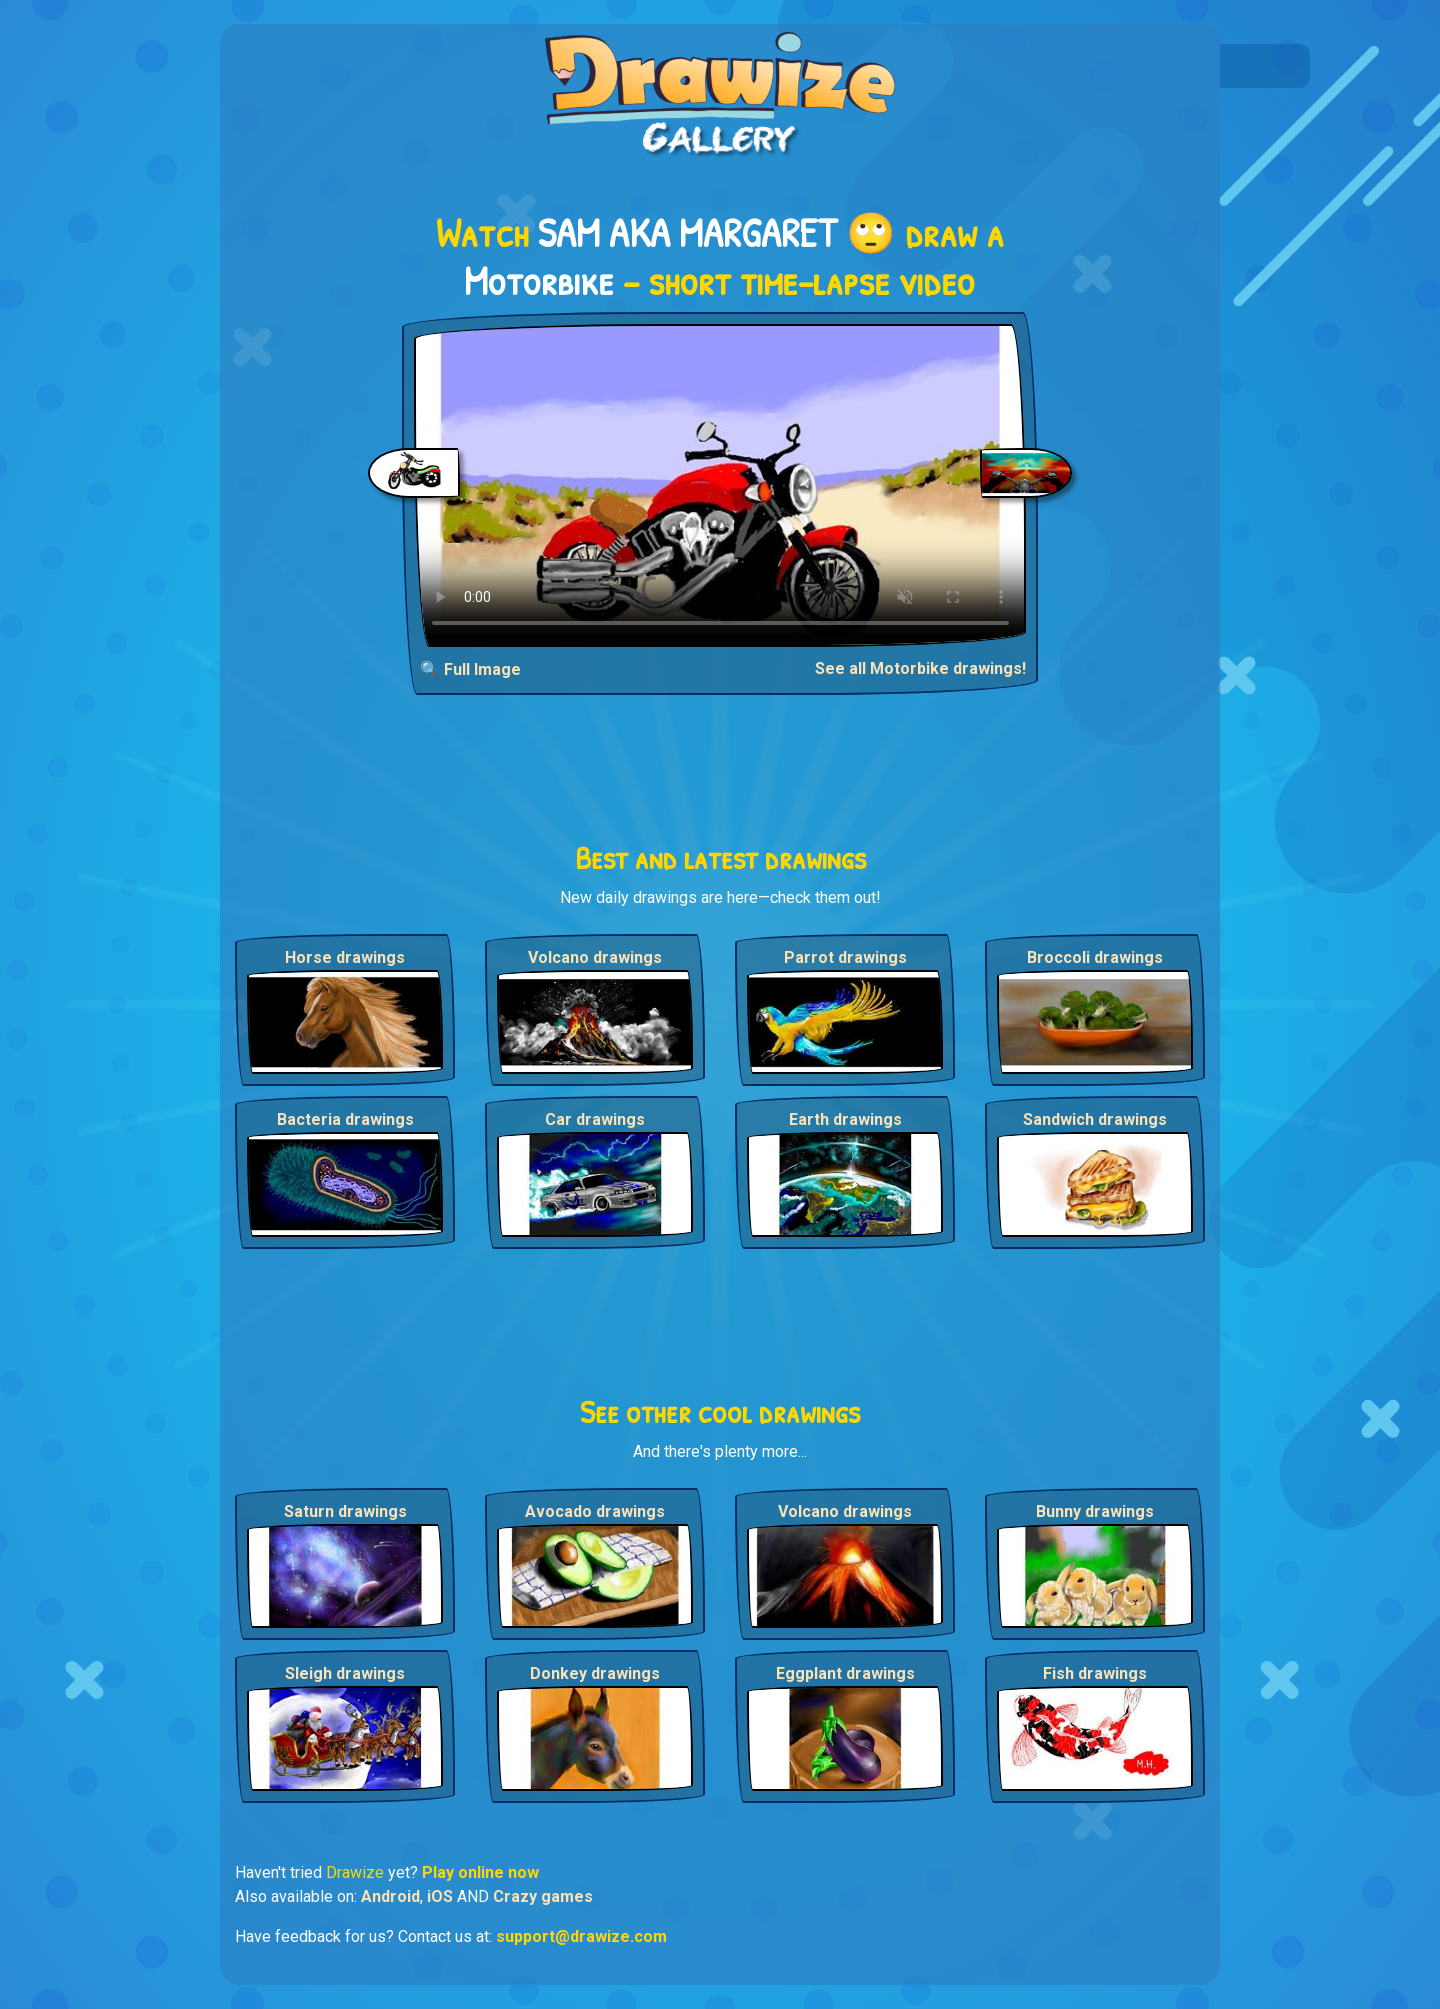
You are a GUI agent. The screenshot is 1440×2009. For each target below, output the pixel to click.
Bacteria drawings (345, 1119)
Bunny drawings (1095, 1511)
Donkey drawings (595, 1673)
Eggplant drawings (845, 1673)
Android (390, 1896)
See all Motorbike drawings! (920, 668)
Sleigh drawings (345, 1673)
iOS (440, 1896)
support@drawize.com (581, 1936)
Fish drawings (1095, 1673)
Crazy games (543, 1896)
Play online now (480, 1872)
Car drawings (595, 1119)
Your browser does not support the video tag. (720, 485)
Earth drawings (845, 1119)
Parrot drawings (845, 957)
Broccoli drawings (1095, 957)
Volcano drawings (595, 957)
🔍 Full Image (470, 669)
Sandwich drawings (1095, 1119)
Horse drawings (345, 957)
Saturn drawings (345, 1511)
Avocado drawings (595, 1511)
